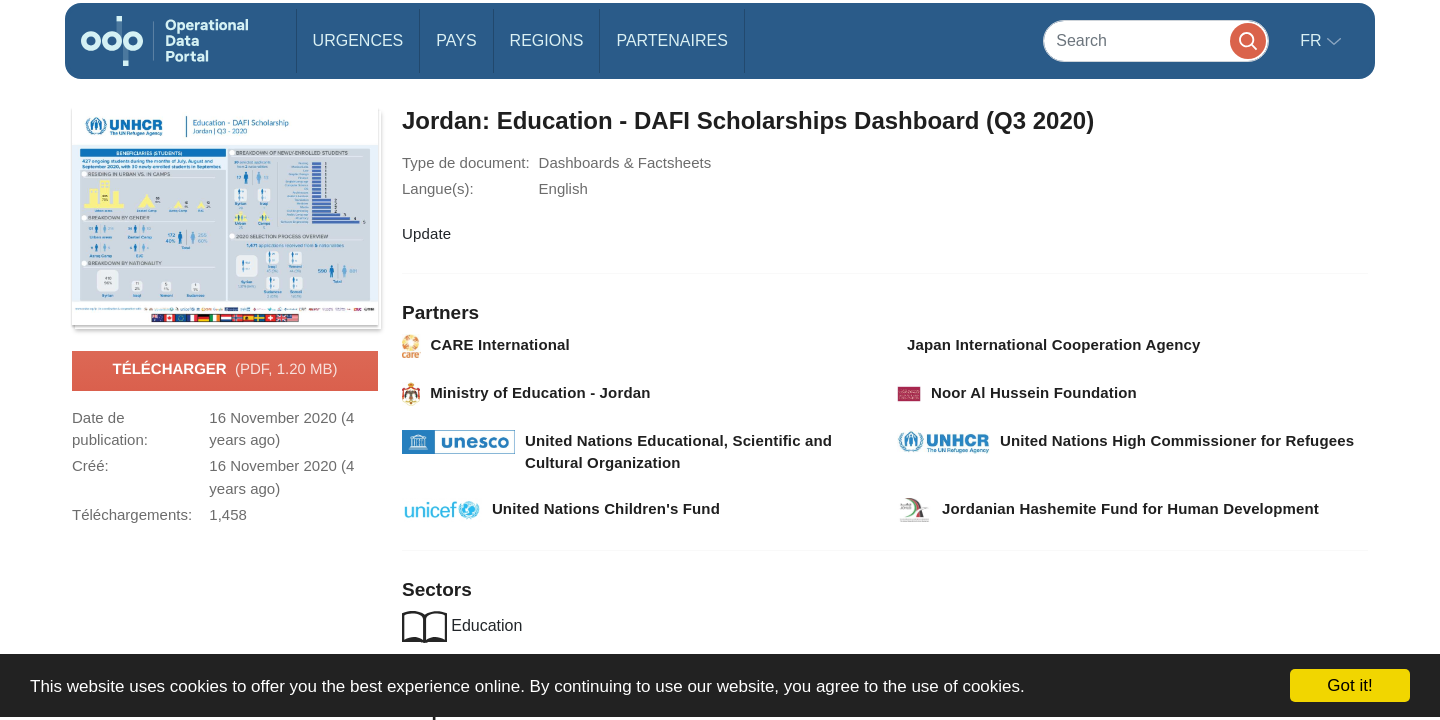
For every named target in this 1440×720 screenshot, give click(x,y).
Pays (456, 40)
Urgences (358, 40)
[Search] (1156, 40)
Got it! (1349, 685)
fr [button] (1313, 40)
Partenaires (671, 40)
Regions (547, 40)
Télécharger (224, 370)
